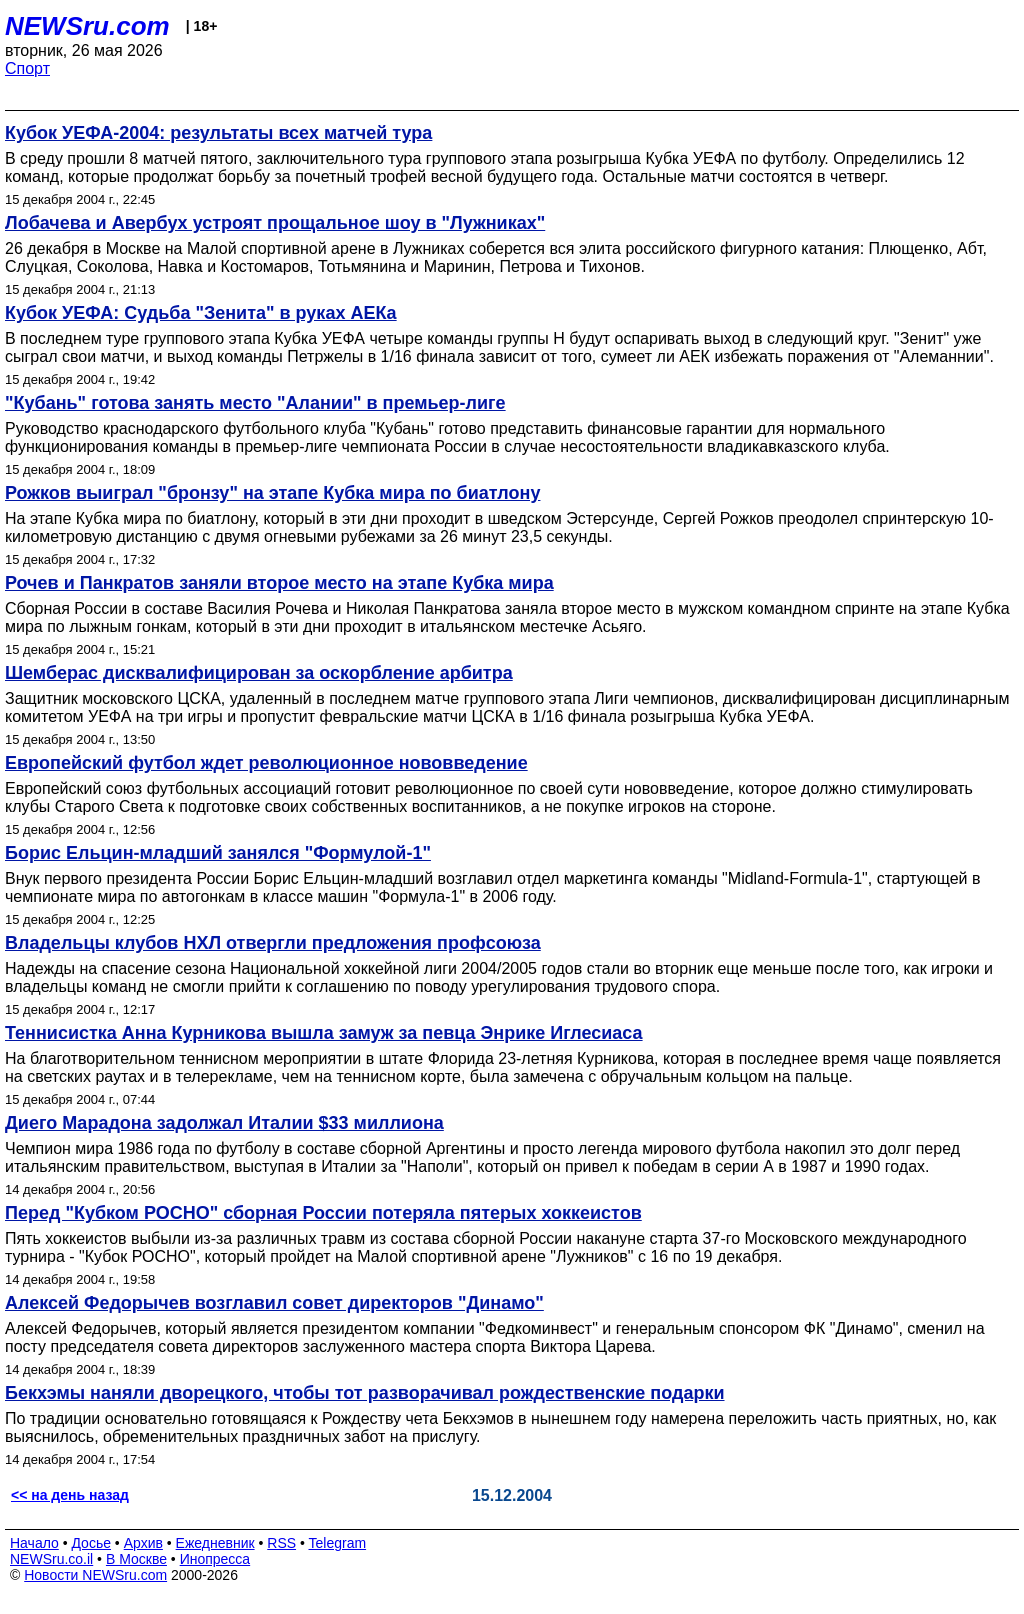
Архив (143, 1543)
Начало (34, 1543)
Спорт (27, 68)
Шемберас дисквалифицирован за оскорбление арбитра (259, 673)
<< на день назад (70, 1495)
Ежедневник (215, 1543)
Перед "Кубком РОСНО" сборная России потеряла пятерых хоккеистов (323, 1213)
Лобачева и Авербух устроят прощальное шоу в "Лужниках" (275, 223)
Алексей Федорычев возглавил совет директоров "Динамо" (274, 1303)
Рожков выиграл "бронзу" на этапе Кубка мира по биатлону (272, 493)
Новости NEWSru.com (95, 1575)
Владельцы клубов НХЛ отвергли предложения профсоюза (273, 943)
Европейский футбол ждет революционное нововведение (266, 763)
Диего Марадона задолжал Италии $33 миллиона (224, 1123)
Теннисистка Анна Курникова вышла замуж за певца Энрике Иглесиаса (324, 1033)
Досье (91, 1543)
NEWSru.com (87, 26)
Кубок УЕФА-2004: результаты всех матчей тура (218, 133)
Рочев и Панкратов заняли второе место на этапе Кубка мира (279, 583)
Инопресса (215, 1559)
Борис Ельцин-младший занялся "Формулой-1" (218, 853)
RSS (281, 1543)
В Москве (136, 1559)
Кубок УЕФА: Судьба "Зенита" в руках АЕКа (201, 313)
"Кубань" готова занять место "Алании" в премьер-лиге (255, 403)
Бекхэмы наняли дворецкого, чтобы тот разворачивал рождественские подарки (365, 1393)
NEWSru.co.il (51, 1559)
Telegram (338, 1543)
